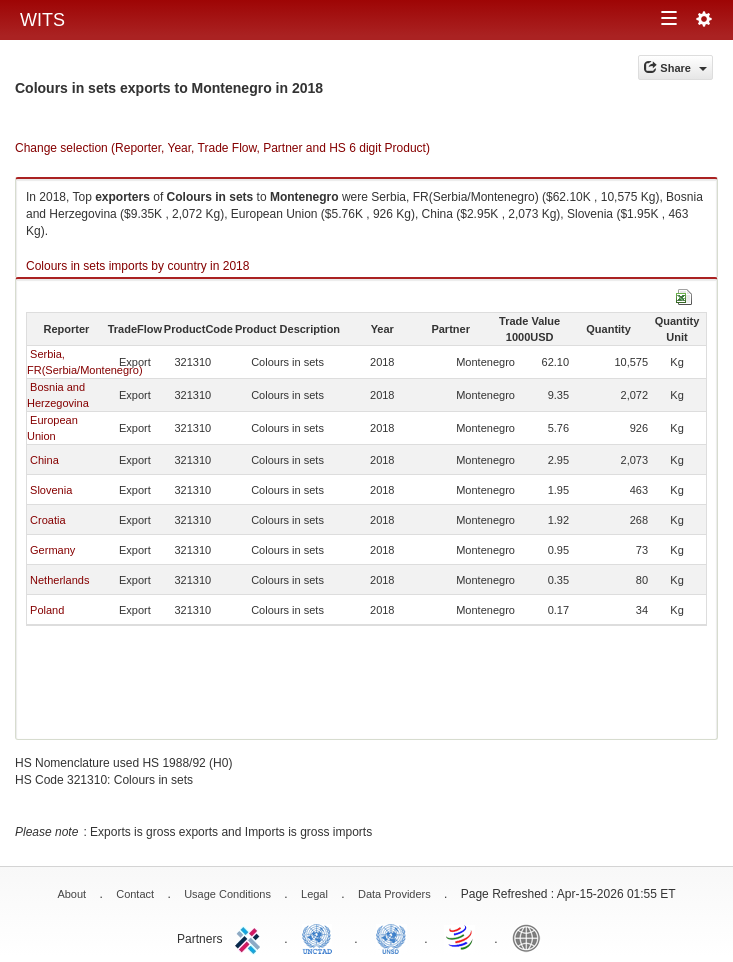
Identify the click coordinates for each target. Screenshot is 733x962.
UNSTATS (391, 937)
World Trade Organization (461, 937)
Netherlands (59, 580)
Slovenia (51, 490)
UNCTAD (321, 937)
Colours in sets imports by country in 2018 (137, 266)
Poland (47, 610)
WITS (42, 20)
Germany (52, 550)
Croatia (47, 520)
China (44, 460)
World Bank (531, 937)
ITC (251, 937)
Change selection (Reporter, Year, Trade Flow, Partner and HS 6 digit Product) (222, 148)
